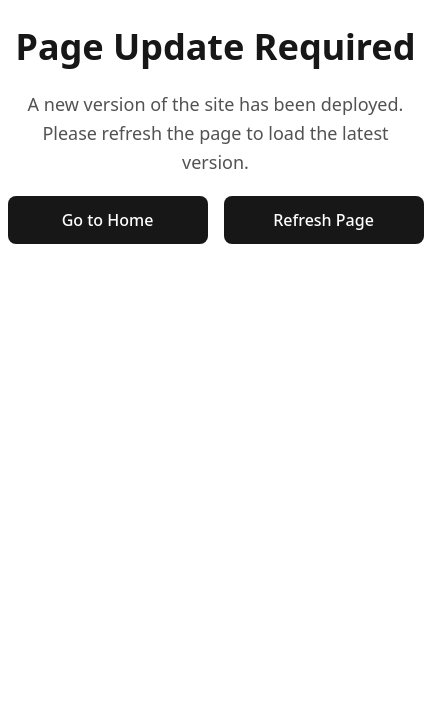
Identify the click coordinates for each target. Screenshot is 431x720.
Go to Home (108, 220)
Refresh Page (323, 220)
